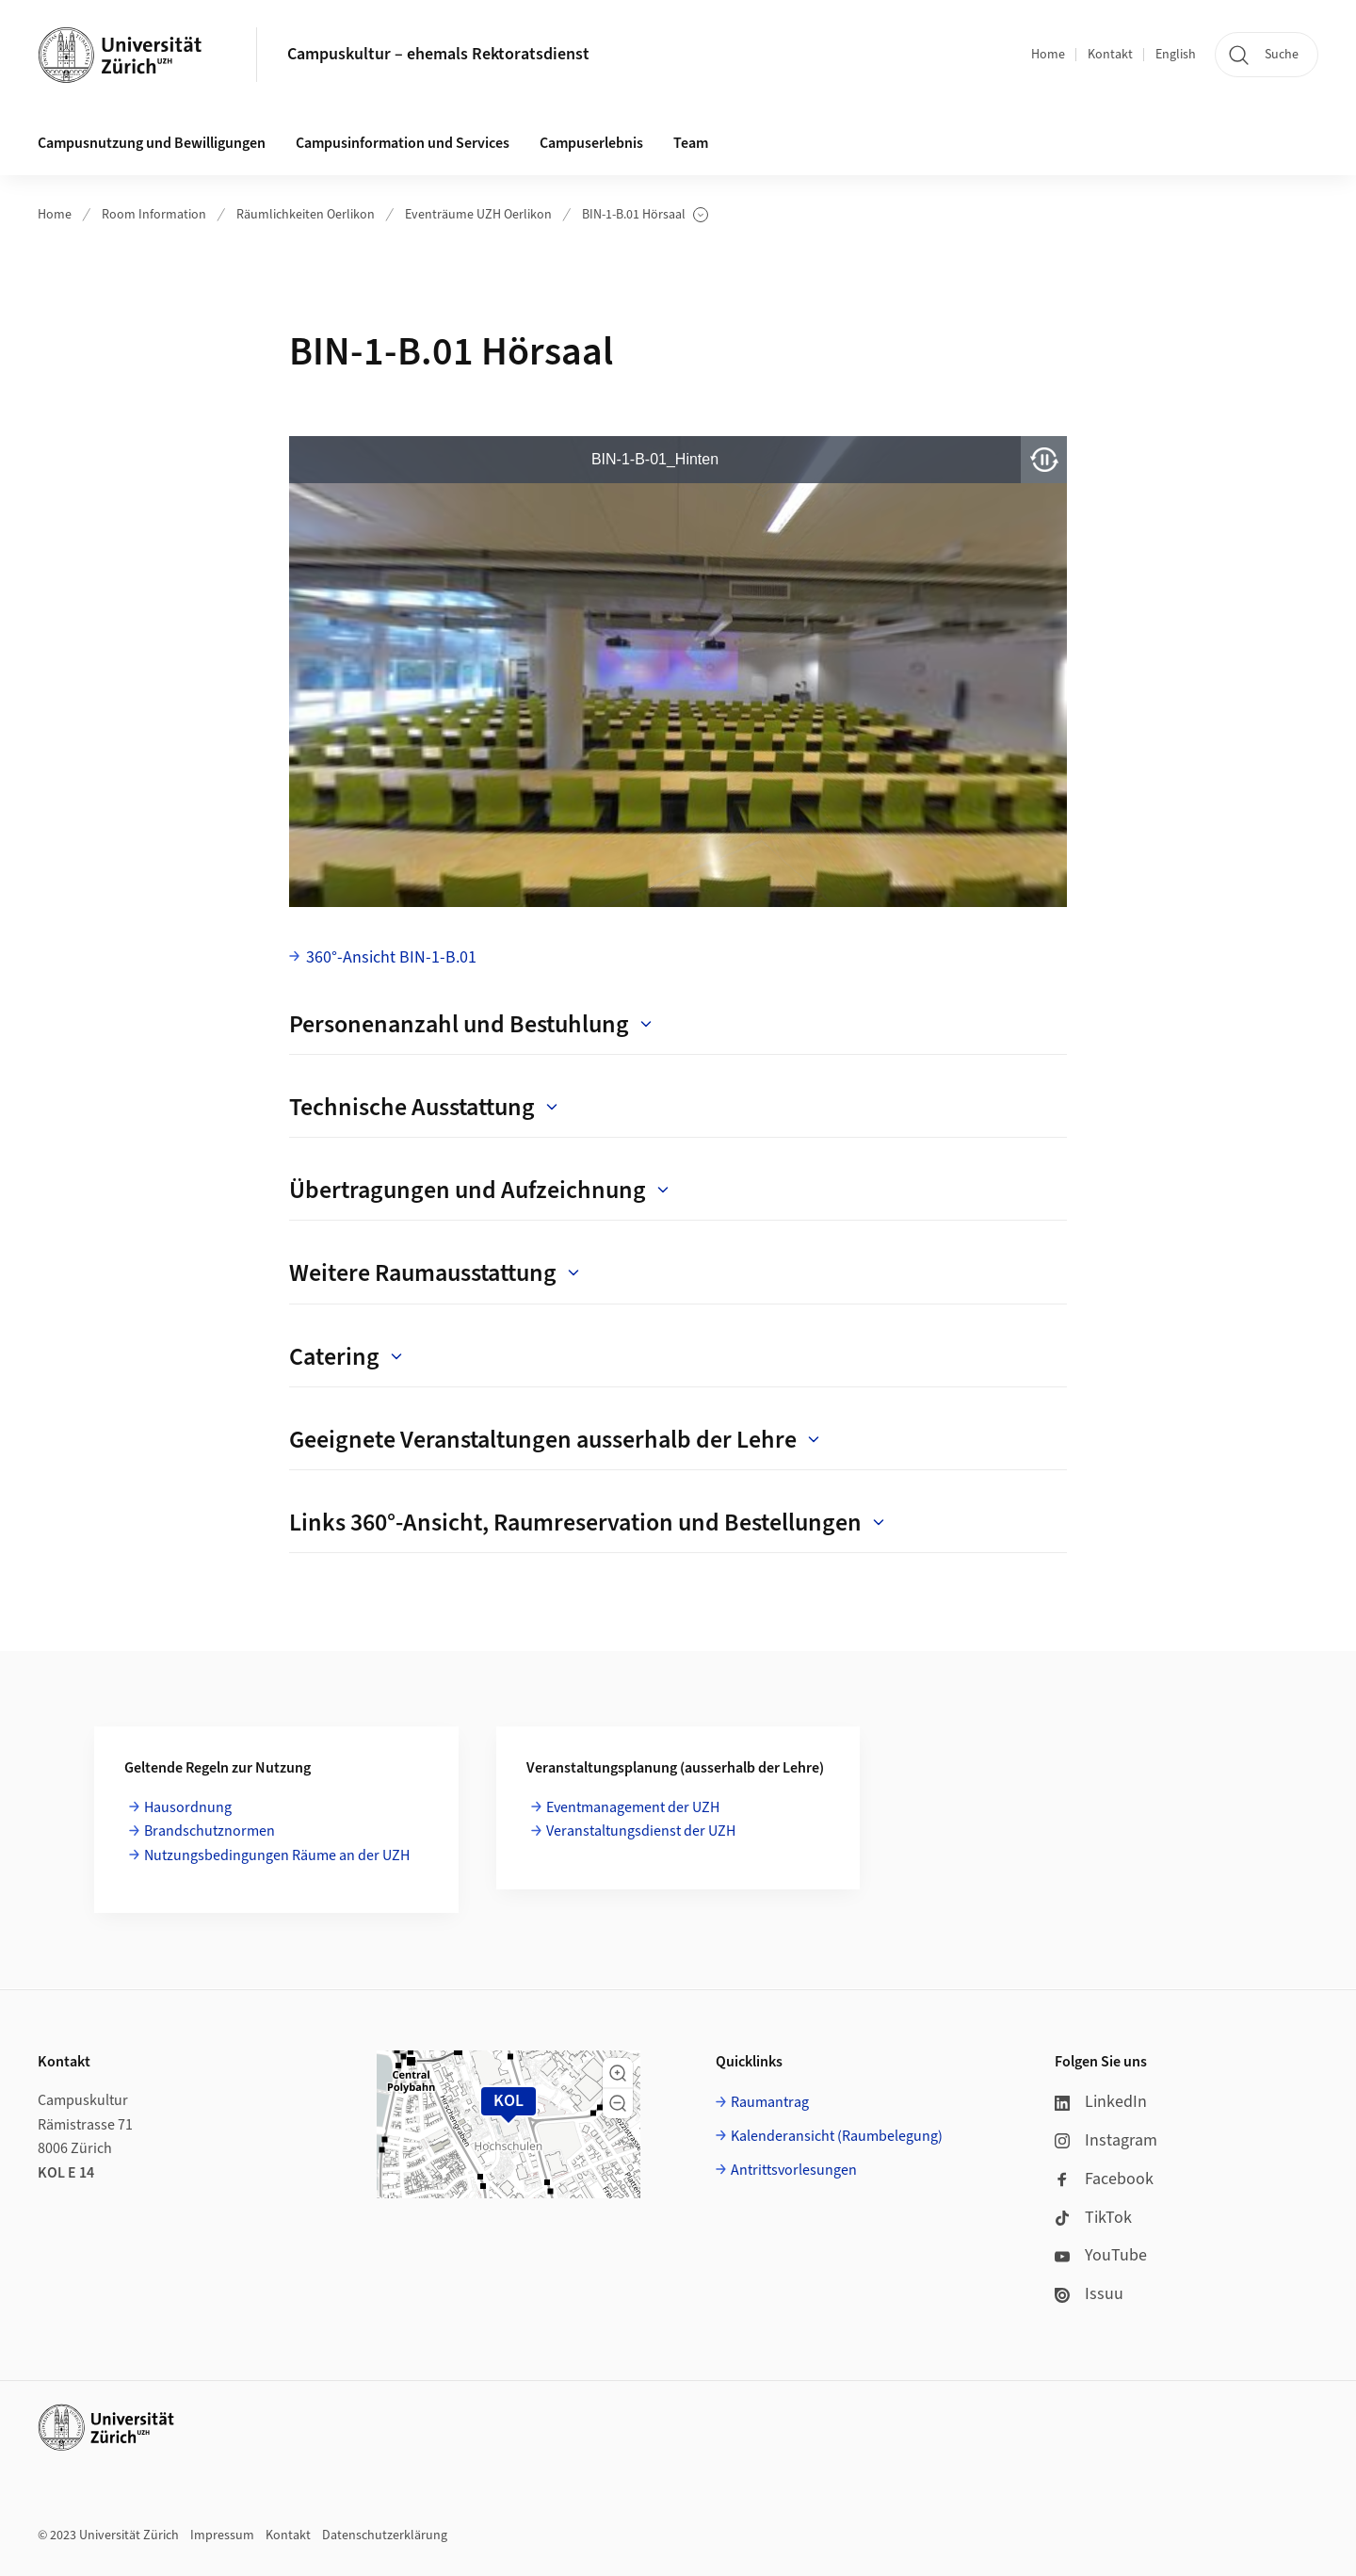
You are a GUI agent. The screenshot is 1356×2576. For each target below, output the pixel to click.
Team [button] (690, 143)
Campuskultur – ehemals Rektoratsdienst (438, 54)
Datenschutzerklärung (384, 2535)
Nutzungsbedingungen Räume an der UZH (277, 1855)
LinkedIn (1101, 2102)
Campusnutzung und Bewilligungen (152, 143)
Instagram (1106, 2140)
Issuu (1089, 2294)
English (1175, 54)
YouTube (1101, 2255)
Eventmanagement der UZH (632, 1807)
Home (1048, 54)
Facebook (1104, 2179)
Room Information (154, 214)
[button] (618, 2073)
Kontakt (1110, 54)
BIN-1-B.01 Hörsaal (645, 215)
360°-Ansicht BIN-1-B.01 (391, 957)
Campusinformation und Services (402, 143)
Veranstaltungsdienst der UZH (640, 1831)
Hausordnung (188, 1807)
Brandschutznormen (209, 1831)
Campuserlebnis (591, 143)
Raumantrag (770, 2102)
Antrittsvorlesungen (794, 2170)
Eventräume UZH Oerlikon (478, 214)
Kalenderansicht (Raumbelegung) (837, 2136)
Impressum (222, 2535)
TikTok (1093, 2217)
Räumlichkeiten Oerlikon (305, 214)
